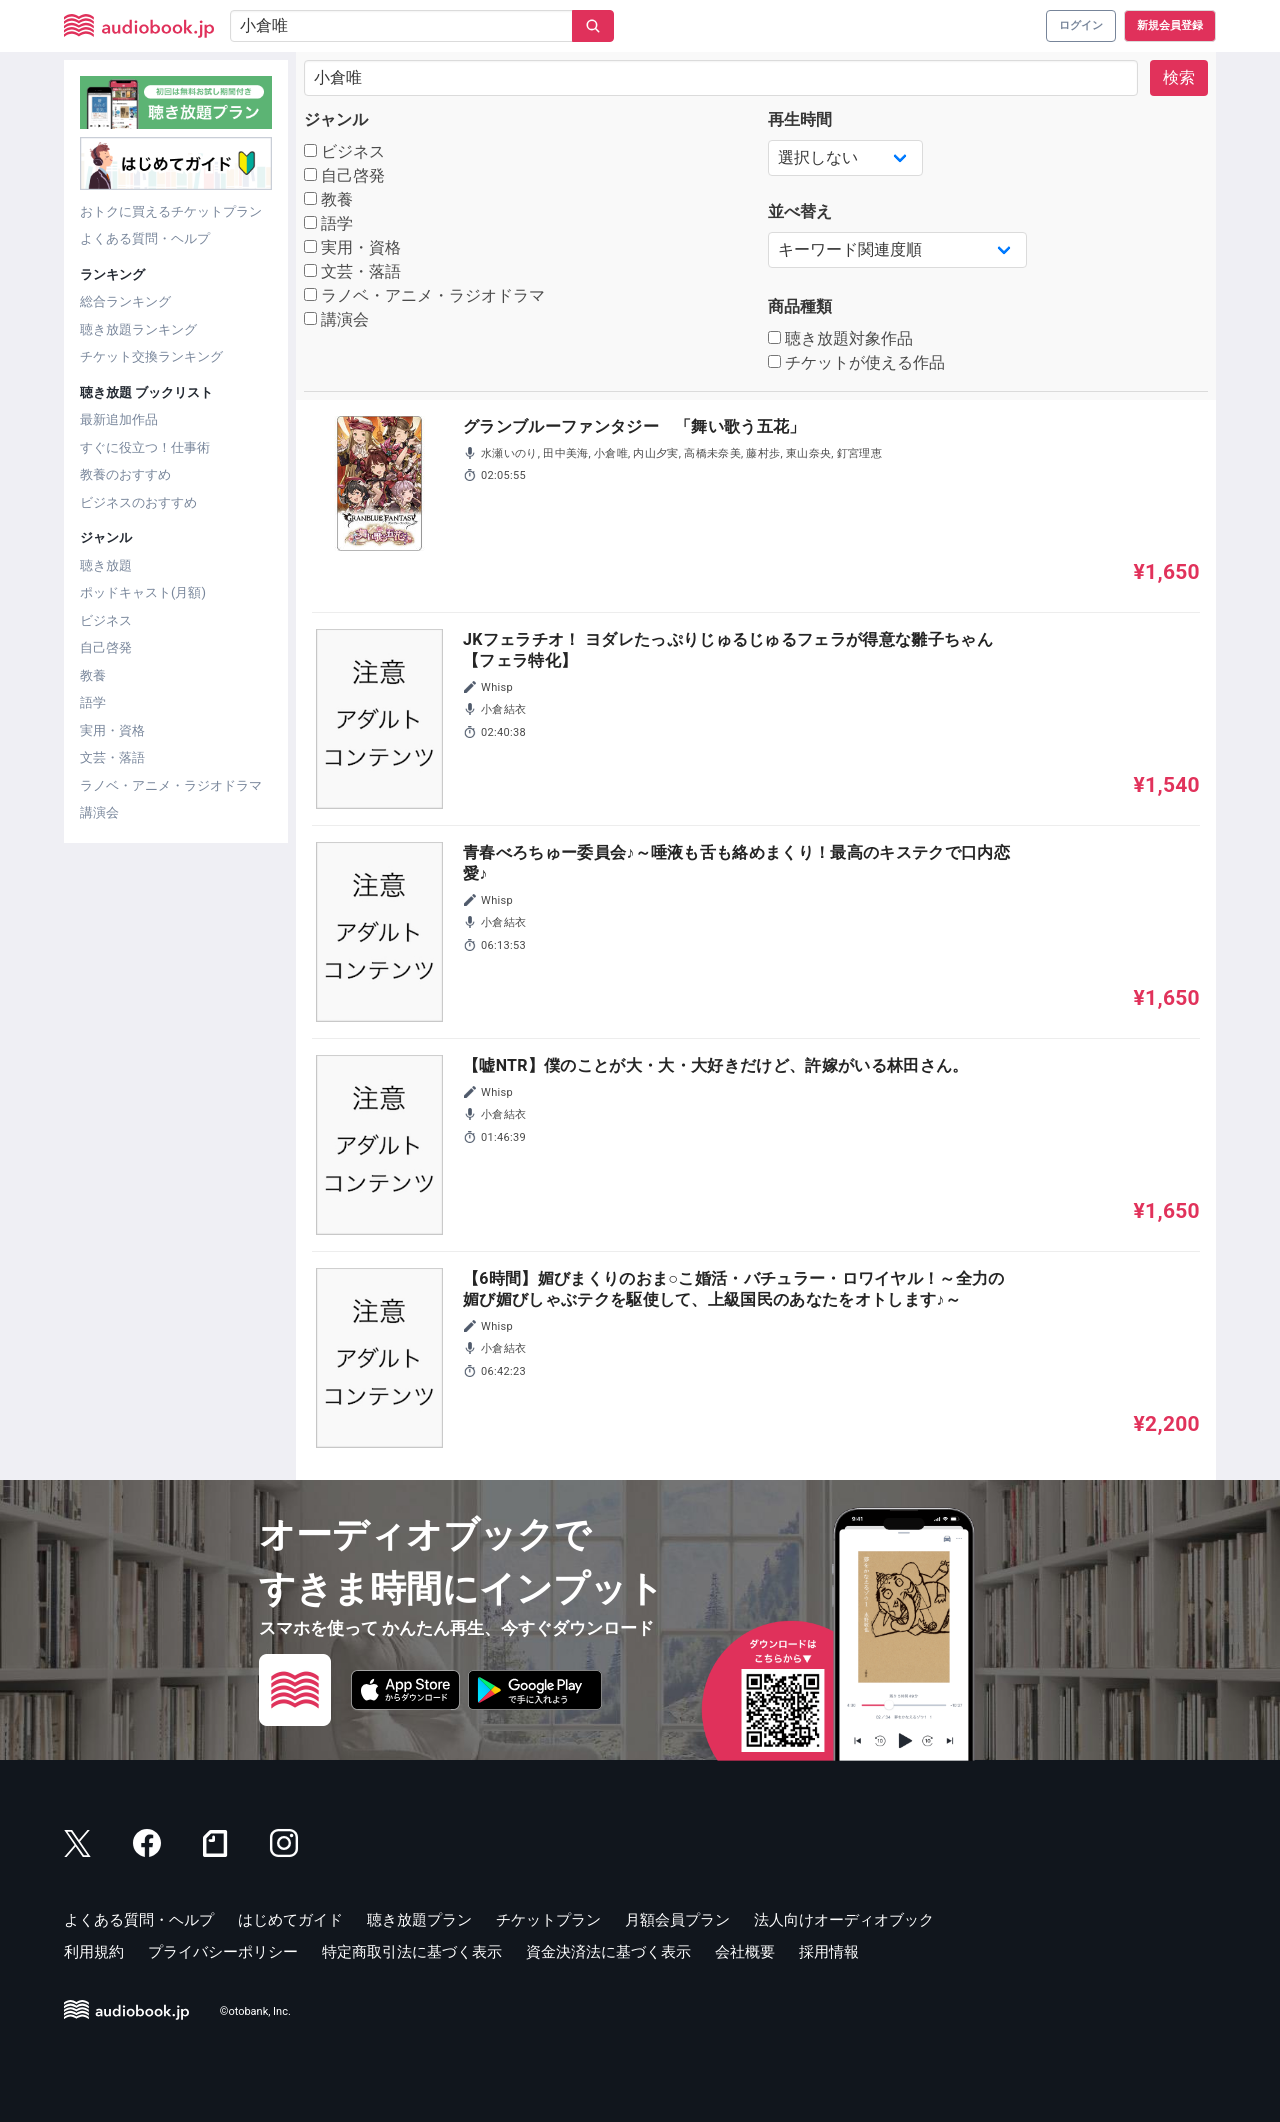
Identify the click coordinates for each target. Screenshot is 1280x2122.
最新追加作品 (119, 419)
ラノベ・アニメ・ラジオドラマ (171, 785)
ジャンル (336, 119)
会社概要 (745, 1952)
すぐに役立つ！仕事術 (145, 447)
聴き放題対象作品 (840, 338)
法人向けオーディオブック (844, 1920)
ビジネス (106, 620)
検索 (1179, 77)
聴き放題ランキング (138, 329)
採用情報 (829, 1952)
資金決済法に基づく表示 (608, 1952)
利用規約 (94, 1952)
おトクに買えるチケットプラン (171, 211)
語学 (93, 702)
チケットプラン (548, 1920)
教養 (93, 675)
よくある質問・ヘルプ (145, 238)
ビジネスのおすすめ (138, 502)
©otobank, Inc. (255, 2011)
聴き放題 (106, 565)
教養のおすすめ (125, 474)
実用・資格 (112, 730)
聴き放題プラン (419, 1920)
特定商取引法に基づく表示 (412, 1952)
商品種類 (800, 306)
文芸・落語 (112, 757)
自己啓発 (106, 647)
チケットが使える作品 (856, 362)
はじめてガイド (290, 1920)
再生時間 (800, 119)
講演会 (99, 812)
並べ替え (800, 211)
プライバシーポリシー (223, 1952)
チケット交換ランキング (151, 356)
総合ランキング (125, 301)
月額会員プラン (677, 1920)
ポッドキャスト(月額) (143, 592)
